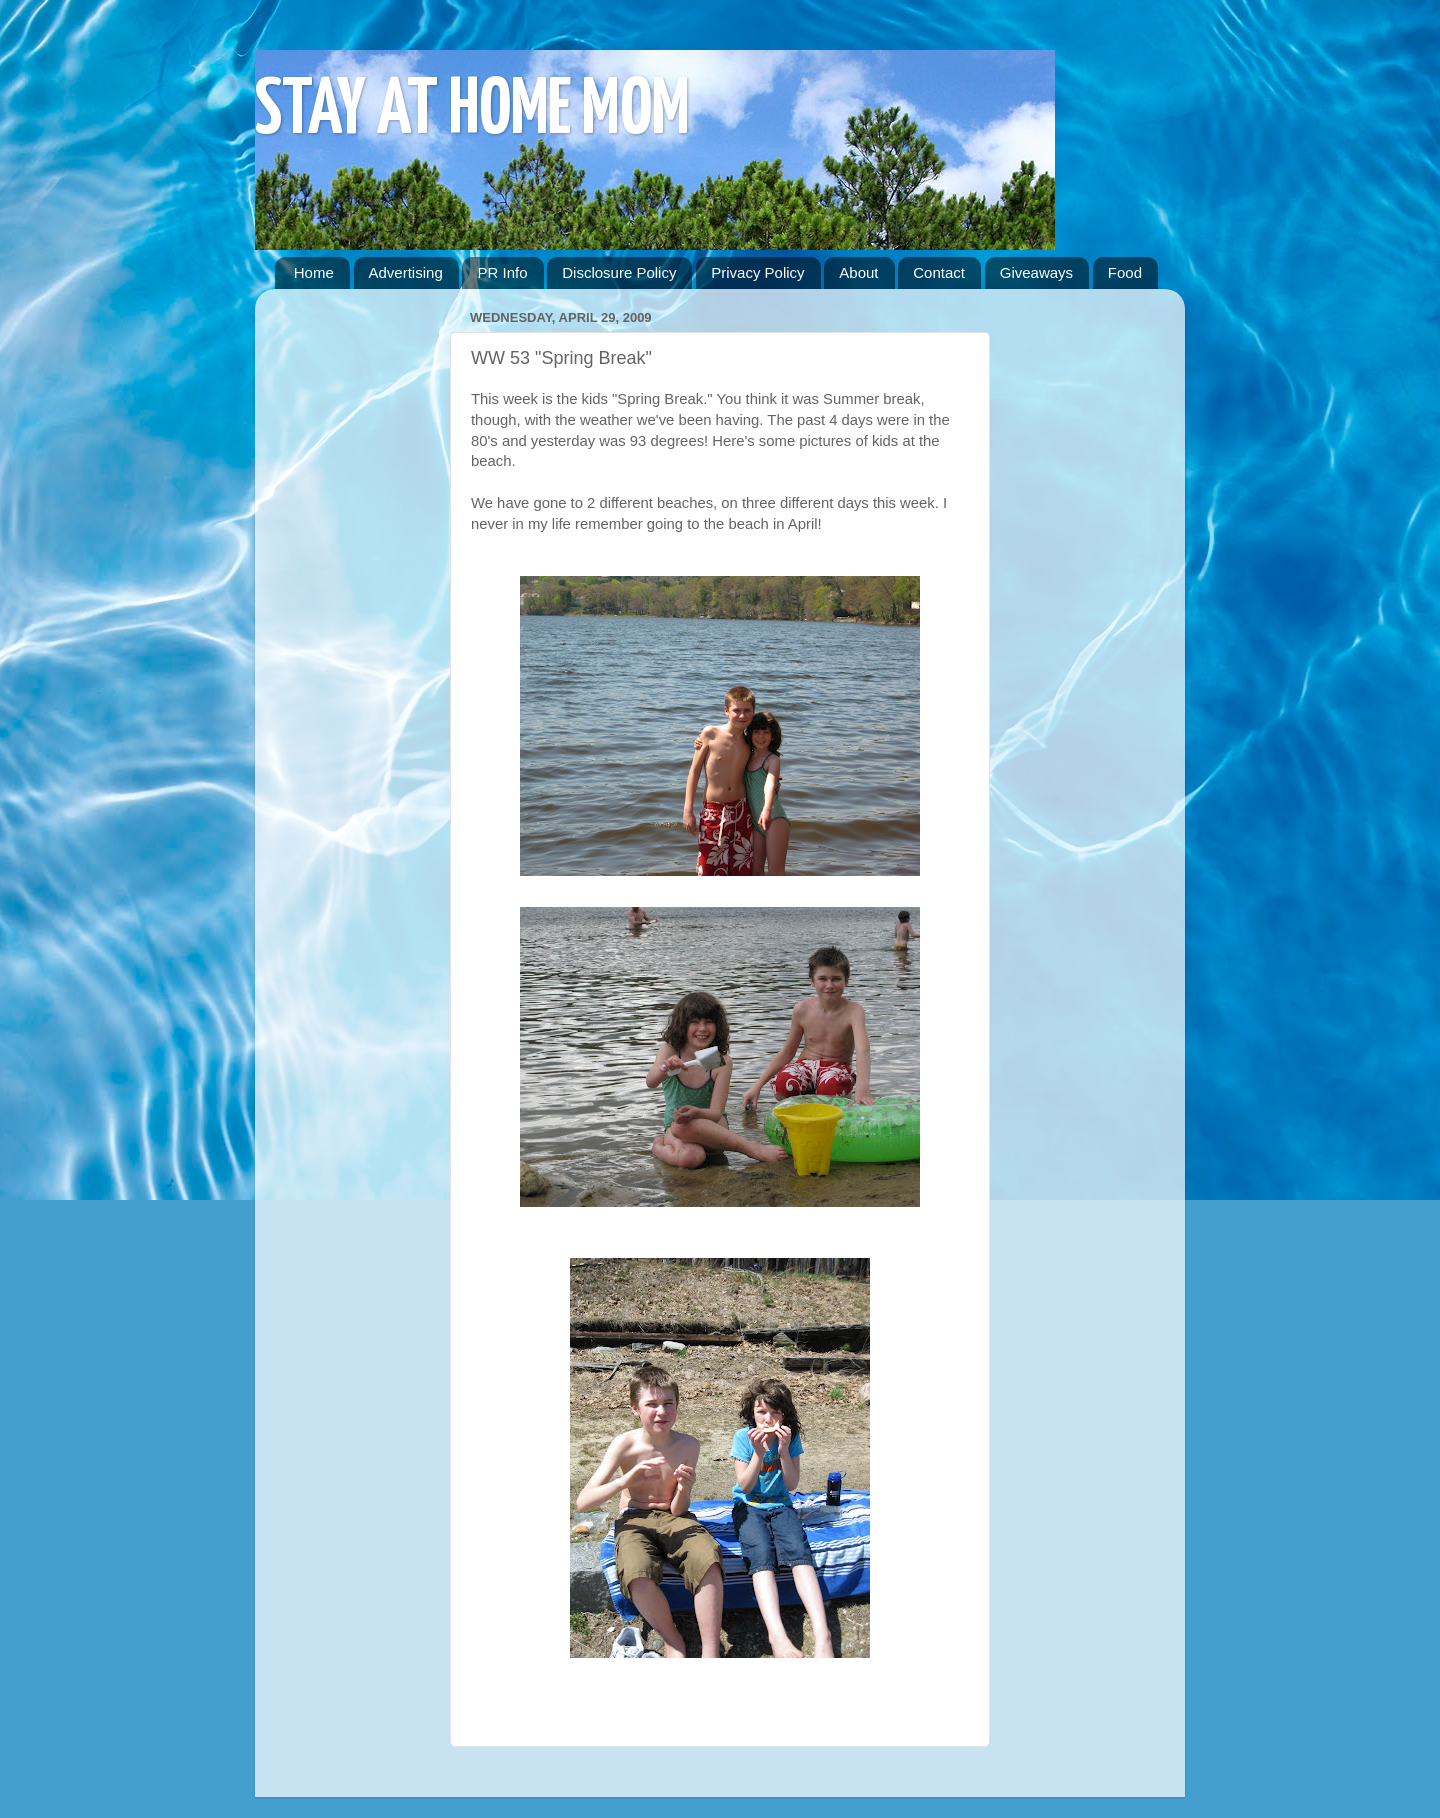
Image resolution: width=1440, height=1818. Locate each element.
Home (314, 272)
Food (1125, 272)
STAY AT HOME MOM (472, 111)
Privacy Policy (757, 272)
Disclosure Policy (619, 272)
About (858, 272)
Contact (939, 272)
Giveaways (1036, 272)
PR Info (502, 272)
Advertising (406, 272)
